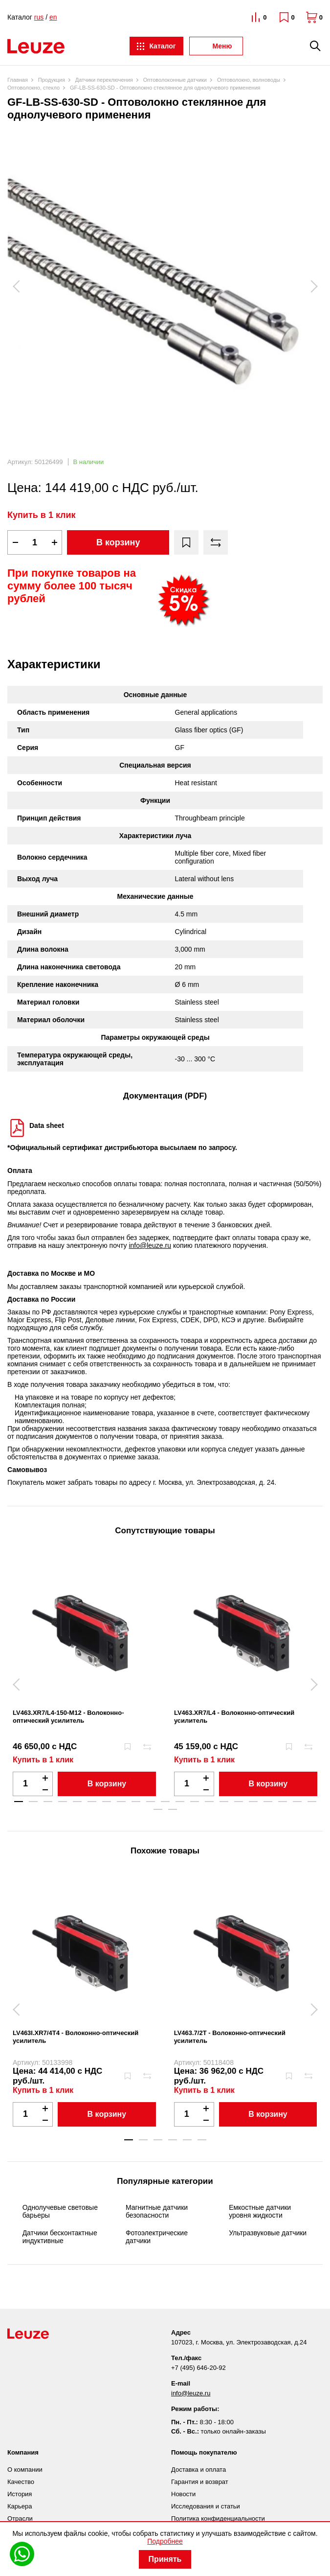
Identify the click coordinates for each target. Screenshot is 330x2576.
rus (39, 17)
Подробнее (165, 2541)
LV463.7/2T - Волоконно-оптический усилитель (230, 2036)
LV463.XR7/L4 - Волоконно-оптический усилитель (234, 1716)
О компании (25, 2469)
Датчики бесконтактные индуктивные (59, 2237)
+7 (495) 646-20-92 (198, 2367)
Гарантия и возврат (199, 2481)
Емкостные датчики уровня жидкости (260, 2211)
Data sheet (46, 1125)
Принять (165, 2559)
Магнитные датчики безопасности (157, 2211)
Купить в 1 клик (41, 515)
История (19, 2494)
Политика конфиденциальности (218, 2518)
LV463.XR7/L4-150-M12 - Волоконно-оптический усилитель (68, 1716)
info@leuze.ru (150, 1245)
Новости (183, 2494)
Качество (20, 2481)
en (53, 17)
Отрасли (20, 2518)
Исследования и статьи (205, 2506)
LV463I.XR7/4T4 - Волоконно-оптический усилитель (75, 2036)
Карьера (19, 2506)
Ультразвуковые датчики (268, 2233)
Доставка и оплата (198, 2469)
